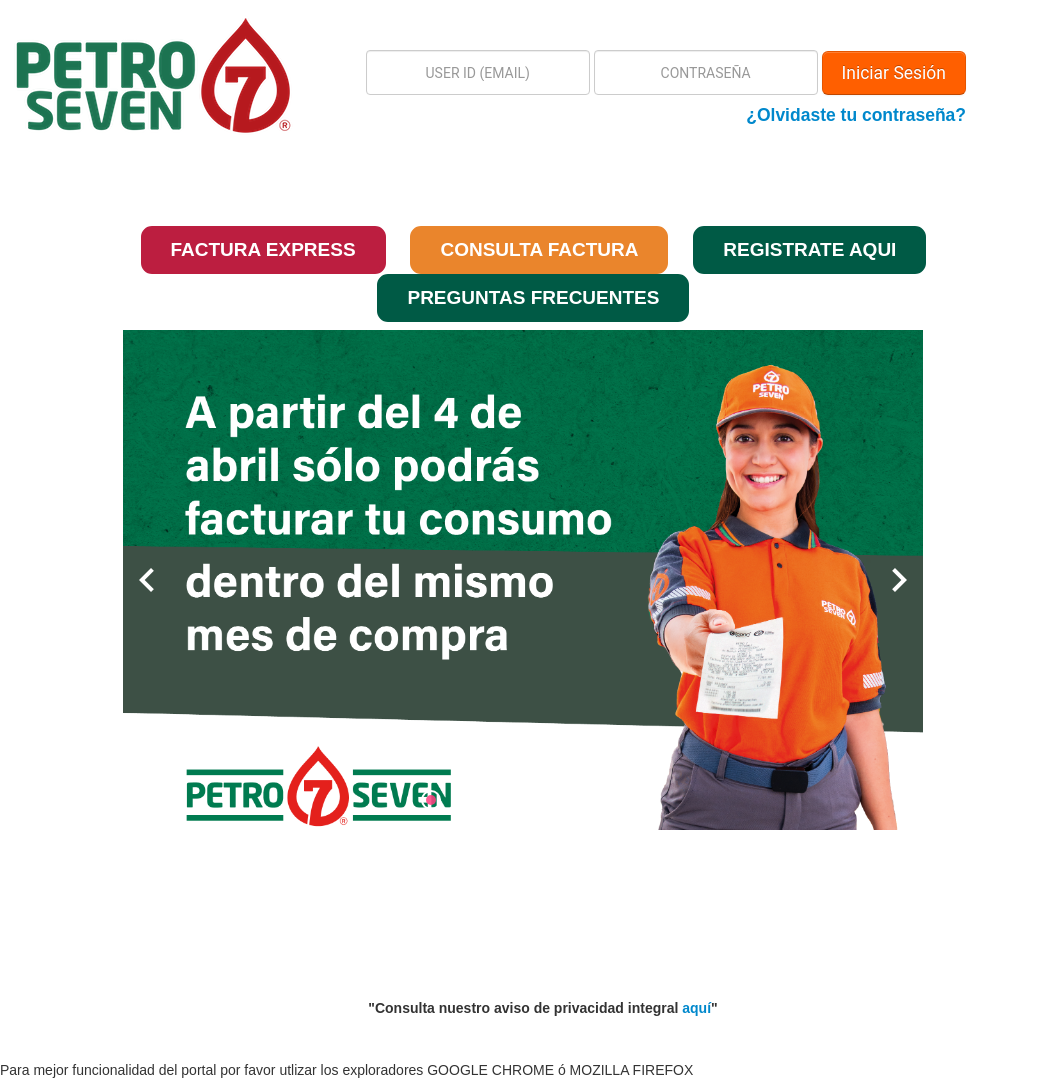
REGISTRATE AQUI (809, 249)
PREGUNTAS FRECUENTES (533, 297)
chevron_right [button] (899, 580)
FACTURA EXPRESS (263, 249)
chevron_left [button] (147, 580)
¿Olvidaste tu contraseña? (856, 115)
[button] (104, 75)
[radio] (436, 800)
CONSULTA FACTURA (539, 249)
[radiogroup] (523, 800)
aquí (696, 1008)
